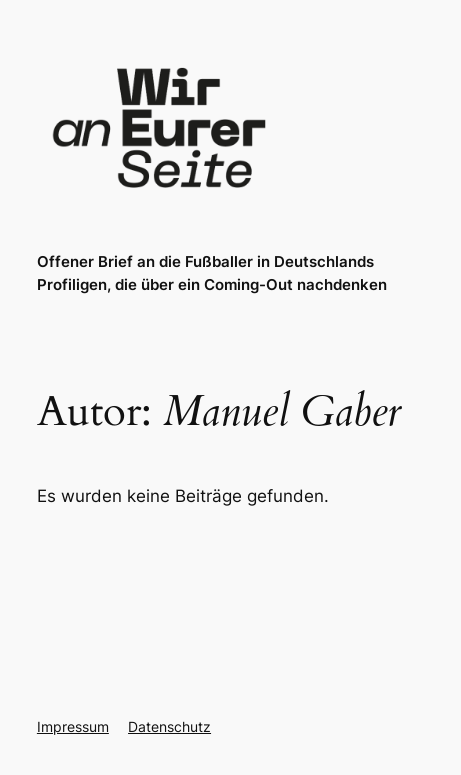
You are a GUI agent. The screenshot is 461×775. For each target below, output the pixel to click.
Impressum (73, 726)
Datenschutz (169, 726)
